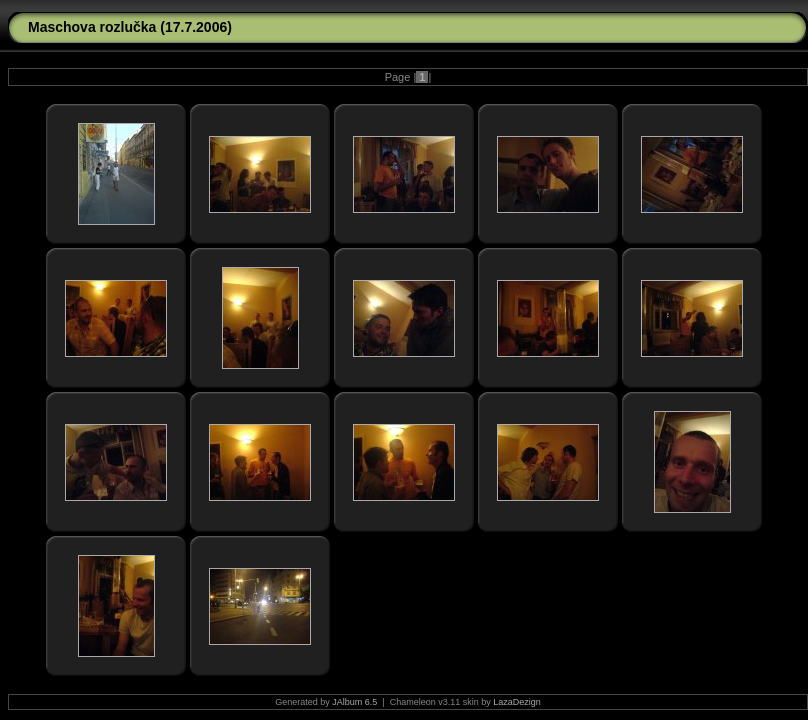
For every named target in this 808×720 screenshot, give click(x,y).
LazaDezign (517, 702)
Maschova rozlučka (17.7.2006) (130, 27)
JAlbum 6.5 (354, 702)
